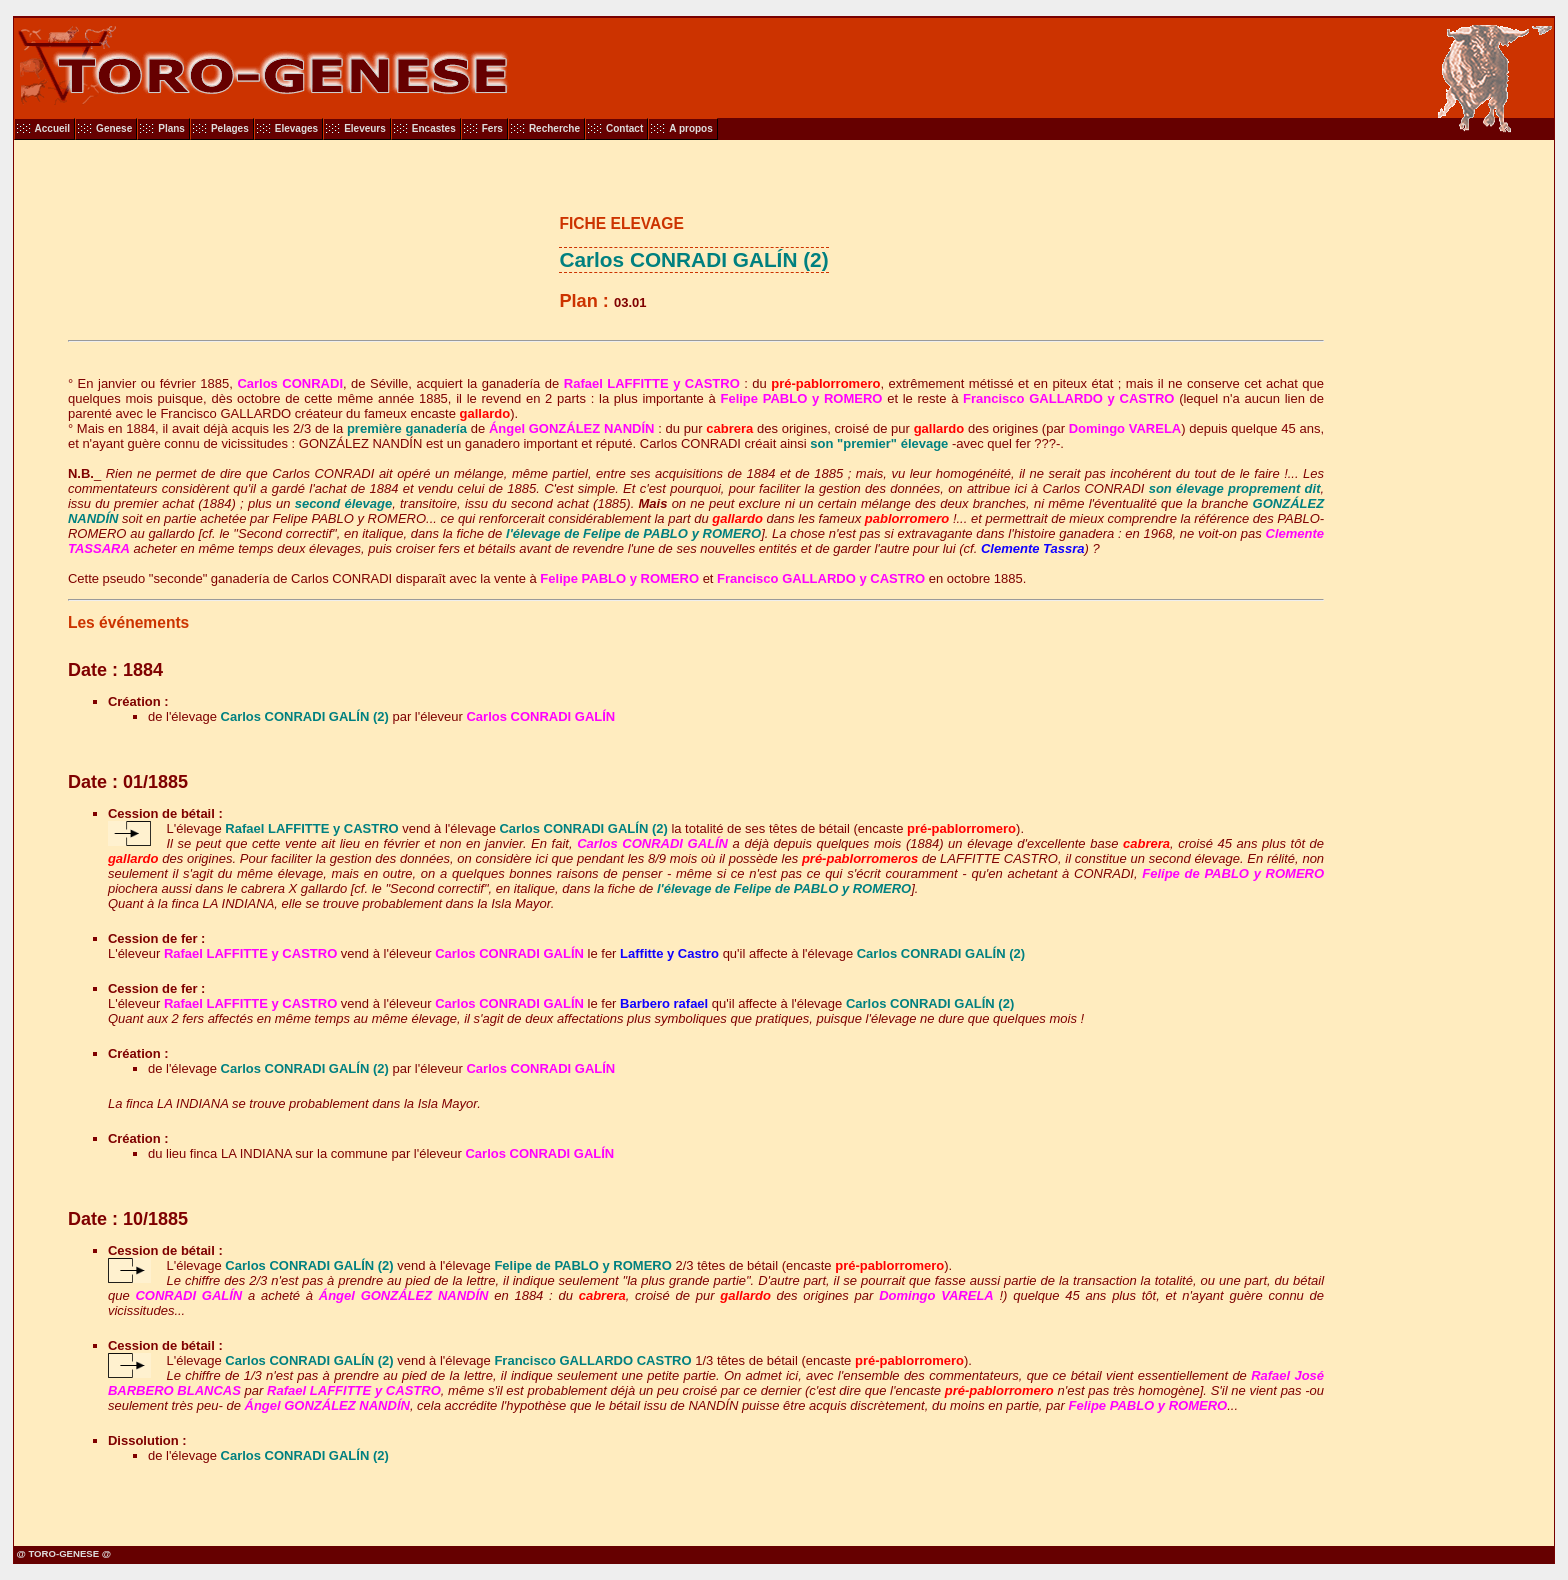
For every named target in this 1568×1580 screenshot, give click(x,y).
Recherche (554, 128)
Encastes (434, 128)
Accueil (53, 128)
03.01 (630, 302)
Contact (624, 128)
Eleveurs (365, 128)
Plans (171, 128)
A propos (691, 128)
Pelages (230, 128)
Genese (114, 128)
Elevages (296, 128)
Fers (492, 128)
